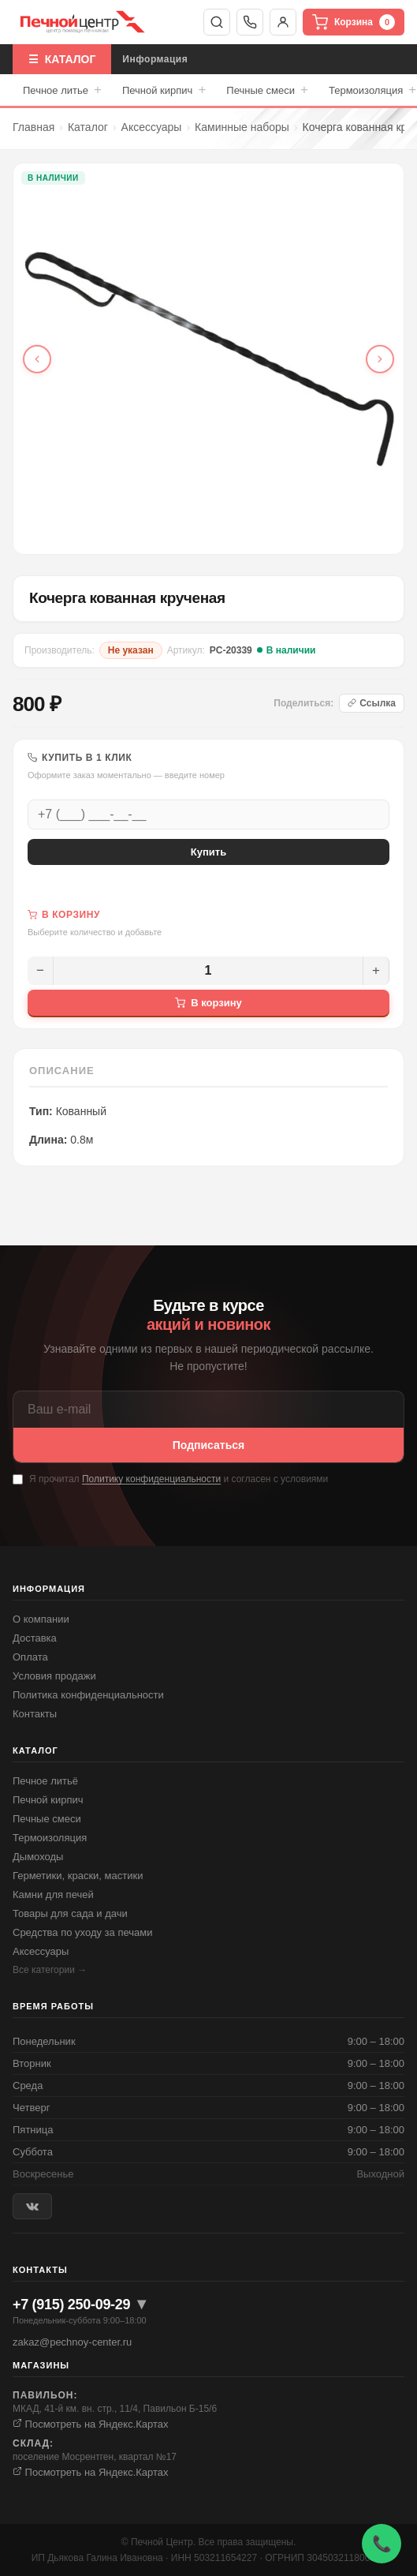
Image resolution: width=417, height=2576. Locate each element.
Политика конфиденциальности (88, 1695)
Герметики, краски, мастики (78, 1875)
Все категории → (50, 1969)
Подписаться (209, 1445)
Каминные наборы (242, 127)
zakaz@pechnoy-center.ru (72, 2342)
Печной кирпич (164, 90)
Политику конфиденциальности (151, 1479)
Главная (33, 127)
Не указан (131, 650)
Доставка (35, 1638)
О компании (41, 1619)
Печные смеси (267, 90)
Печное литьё (45, 1781)
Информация (155, 59)
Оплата (30, 1657)
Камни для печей (53, 1894)
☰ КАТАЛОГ (61, 59)
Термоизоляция (50, 1838)
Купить (208, 852)
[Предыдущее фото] (37, 359)
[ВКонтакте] (32, 2206)
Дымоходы (38, 1857)
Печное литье (62, 90)
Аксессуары (151, 127)
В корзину (208, 1003)
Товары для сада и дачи (70, 1913)
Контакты (35, 1714)
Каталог (88, 127)
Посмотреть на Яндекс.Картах (91, 2424)
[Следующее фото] (380, 359)
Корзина (353, 22)
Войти (283, 22)
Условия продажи (54, 1676)
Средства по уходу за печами (82, 1932)
